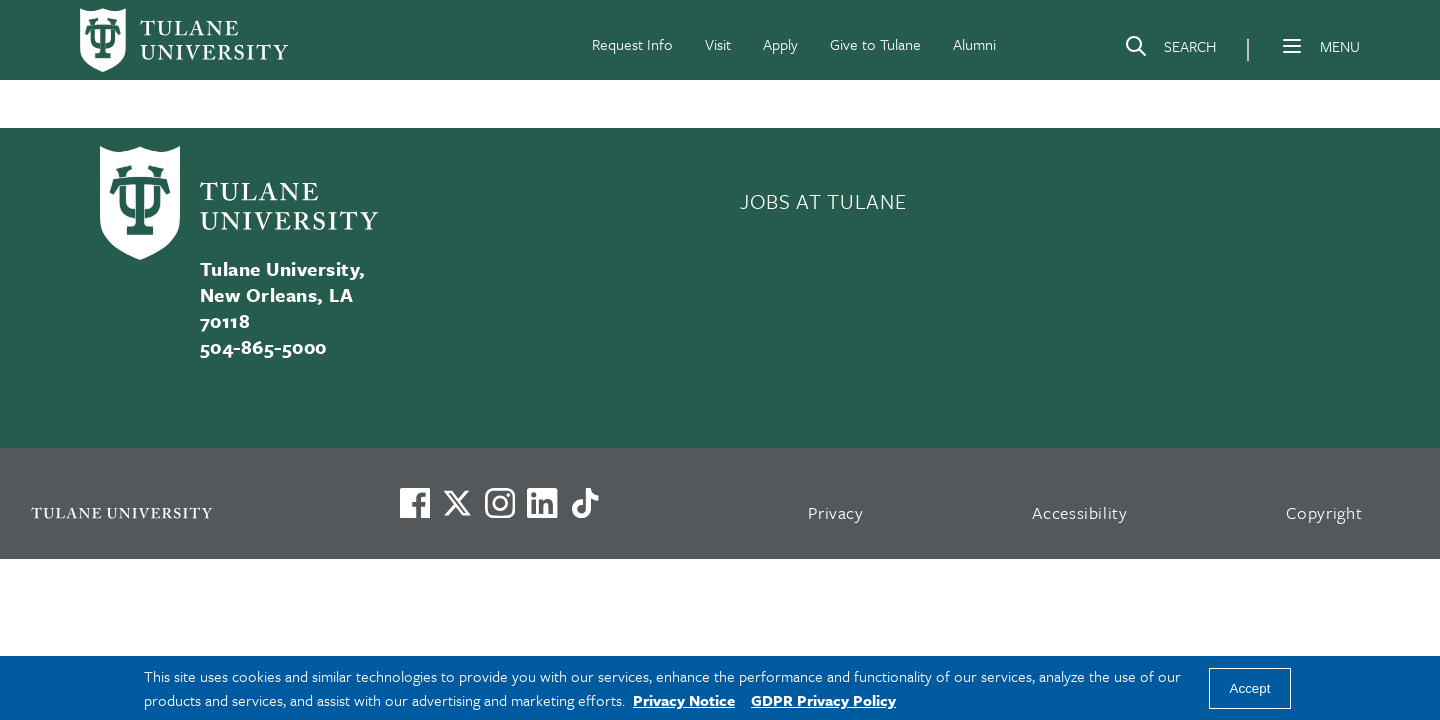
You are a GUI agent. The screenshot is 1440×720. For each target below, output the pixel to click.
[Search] (1170, 50)
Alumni (974, 44)
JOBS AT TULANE (823, 201)
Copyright (1324, 512)
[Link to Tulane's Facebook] (500, 503)
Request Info (632, 44)
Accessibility (1080, 512)
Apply (780, 44)
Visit (718, 44)
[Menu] (1292, 46)
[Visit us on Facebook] (415, 503)
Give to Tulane (875, 44)
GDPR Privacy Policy (823, 700)
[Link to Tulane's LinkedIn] (542, 503)
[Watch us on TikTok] (585, 503)
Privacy (836, 512)
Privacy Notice (684, 700)
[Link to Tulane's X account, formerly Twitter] (457, 503)
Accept (1250, 688)
